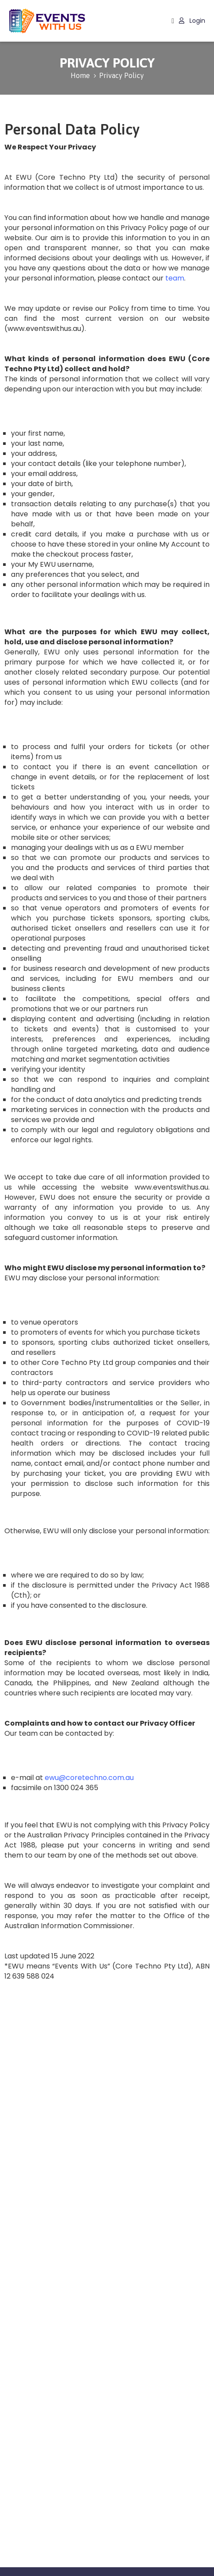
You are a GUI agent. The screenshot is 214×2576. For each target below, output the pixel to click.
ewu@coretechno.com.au (89, 1778)
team (174, 278)
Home (80, 75)
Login (192, 21)
